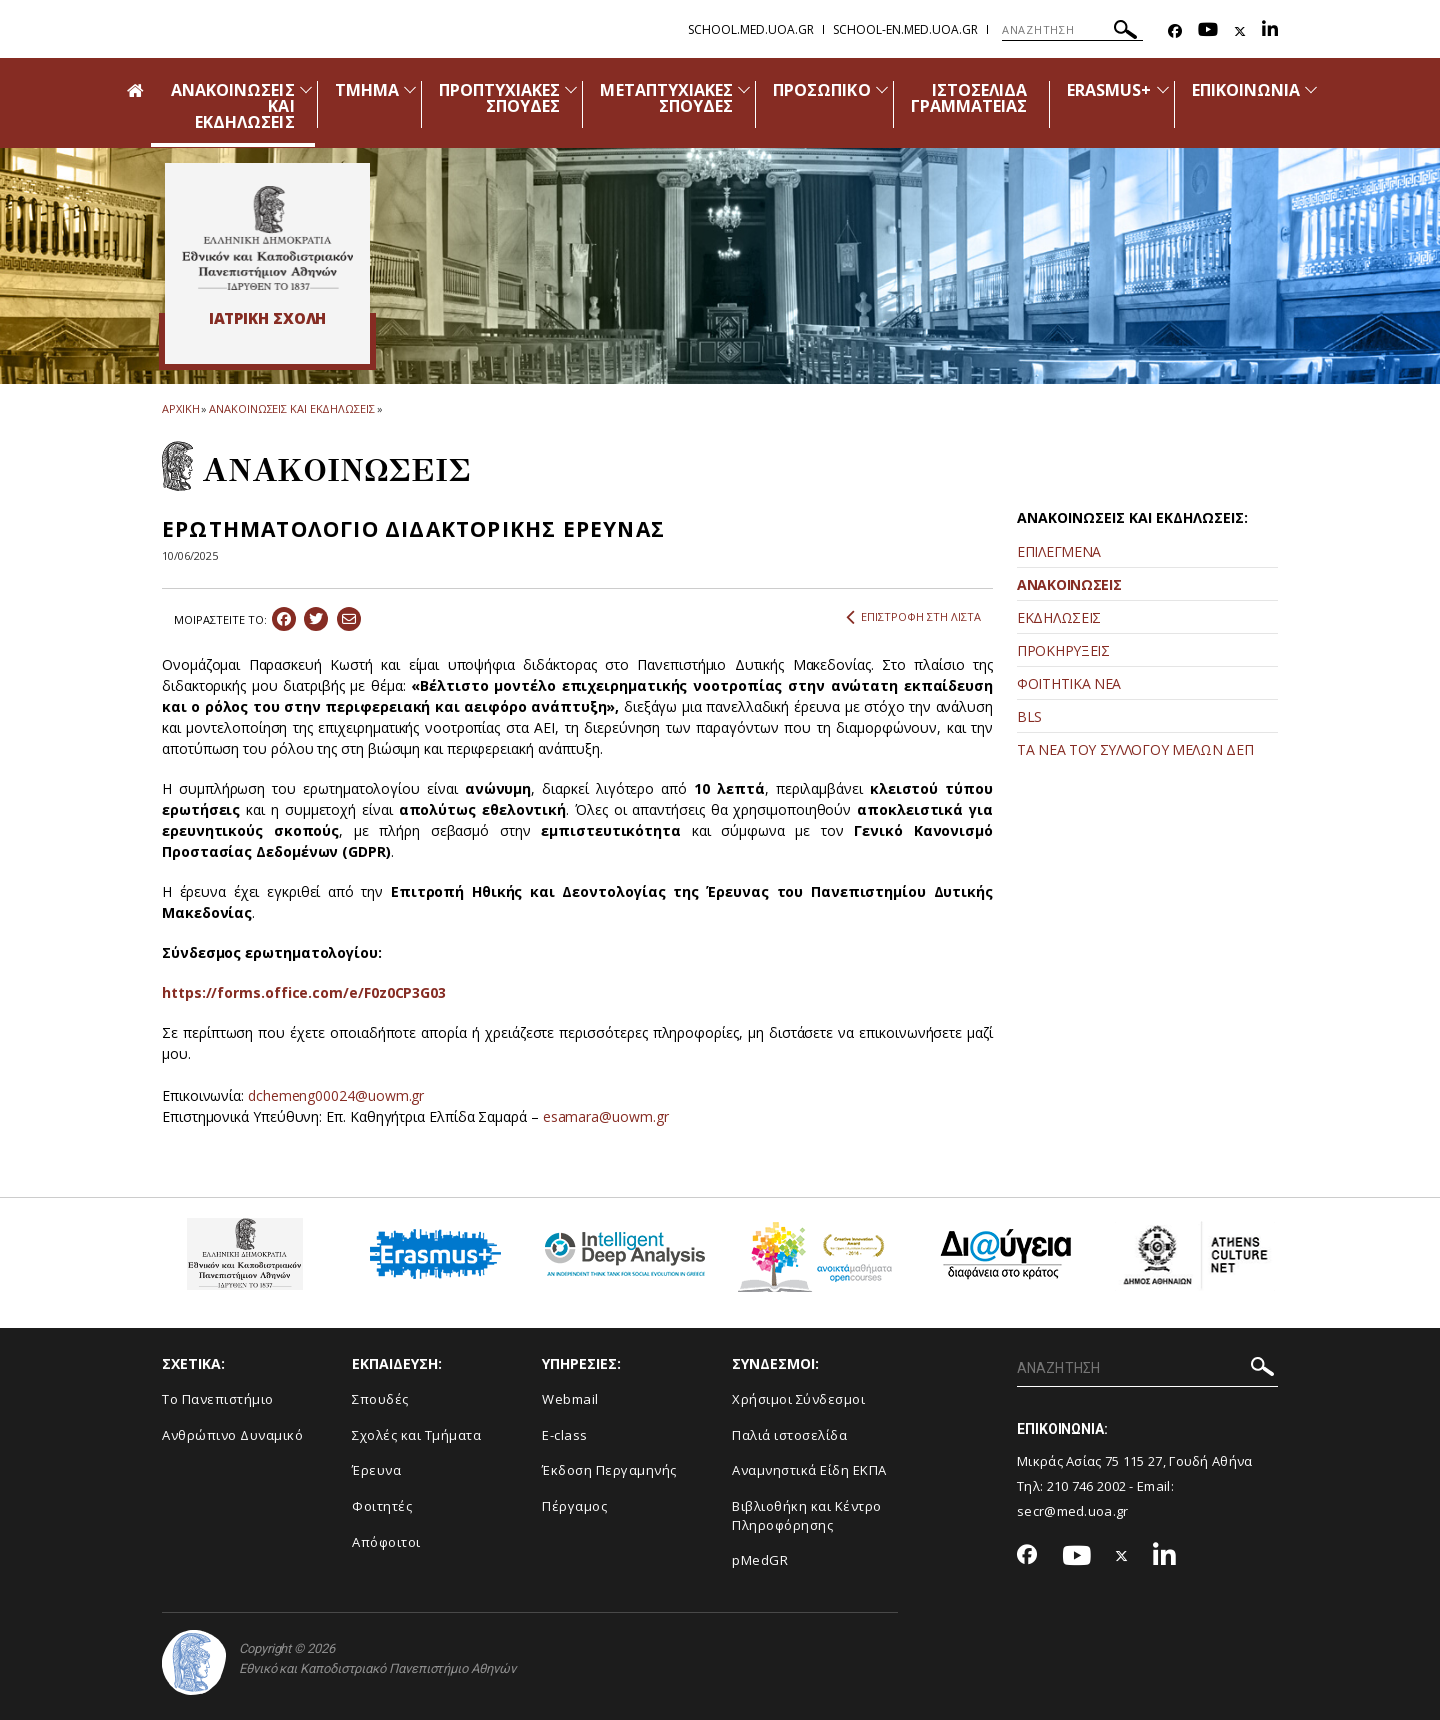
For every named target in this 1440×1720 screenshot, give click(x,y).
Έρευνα (376, 1470)
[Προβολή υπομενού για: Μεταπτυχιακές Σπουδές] (744, 89)
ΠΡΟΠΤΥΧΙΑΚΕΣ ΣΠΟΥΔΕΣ (500, 98)
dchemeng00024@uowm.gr (336, 1095)
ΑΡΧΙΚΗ (180, 408)
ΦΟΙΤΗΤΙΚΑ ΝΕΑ (1069, 683)
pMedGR (760, 1560)
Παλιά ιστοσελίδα (789, 1435)
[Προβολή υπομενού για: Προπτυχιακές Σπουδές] (571, 89)
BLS (1029, 716)
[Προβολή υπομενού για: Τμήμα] (410, 89)
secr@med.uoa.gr (1073, 1511)
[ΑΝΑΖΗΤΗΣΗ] (1072, 30)
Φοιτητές (382, 1506)
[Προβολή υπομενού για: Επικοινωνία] (1311, 89)
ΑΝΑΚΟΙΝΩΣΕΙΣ (1069, 584)
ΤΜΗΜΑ (367, 90)
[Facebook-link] (1175, 31)
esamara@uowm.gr (606, 1116)
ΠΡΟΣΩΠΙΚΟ (821, 90)
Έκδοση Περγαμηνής (609, 1470)
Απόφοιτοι (386, 1542)
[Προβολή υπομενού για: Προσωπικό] (882, 89)
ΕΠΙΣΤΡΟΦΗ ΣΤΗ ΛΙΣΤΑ (913, 617)
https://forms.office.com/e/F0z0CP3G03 (304, 992)
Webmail (570, 1399)
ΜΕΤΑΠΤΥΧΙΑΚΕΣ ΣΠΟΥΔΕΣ (666, 98)
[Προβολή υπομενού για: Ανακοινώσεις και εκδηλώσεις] (306, 89)
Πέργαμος (574, 1506)
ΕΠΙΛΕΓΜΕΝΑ (1059, 551)
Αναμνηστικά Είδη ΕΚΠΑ (809, 1470)
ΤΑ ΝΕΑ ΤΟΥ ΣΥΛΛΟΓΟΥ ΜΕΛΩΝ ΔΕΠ (1135, 749)
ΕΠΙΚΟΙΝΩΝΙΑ (1246, 90)
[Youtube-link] (1208, 31)
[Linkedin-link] (1270, 31)
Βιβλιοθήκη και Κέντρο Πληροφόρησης (807, 1515)
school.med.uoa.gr (751, 29)
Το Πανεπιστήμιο (218, 1399)
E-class (565, 1435)
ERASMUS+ (1109, 90)
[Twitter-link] (1240, 31)
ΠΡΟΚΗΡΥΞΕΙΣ (1063, 650)
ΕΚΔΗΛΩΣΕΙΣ (1059, 617)
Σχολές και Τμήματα (416, 1435)
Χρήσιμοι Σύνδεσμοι (798, 1399)
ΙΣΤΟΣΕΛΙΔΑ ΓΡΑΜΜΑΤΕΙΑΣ (969, 98)
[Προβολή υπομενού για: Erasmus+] (1163, 89)
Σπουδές (380, 1399)
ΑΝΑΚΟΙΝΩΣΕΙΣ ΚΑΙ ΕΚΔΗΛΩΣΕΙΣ (291, 408)
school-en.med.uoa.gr (905, 29)
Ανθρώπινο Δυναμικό (232, 1435)
